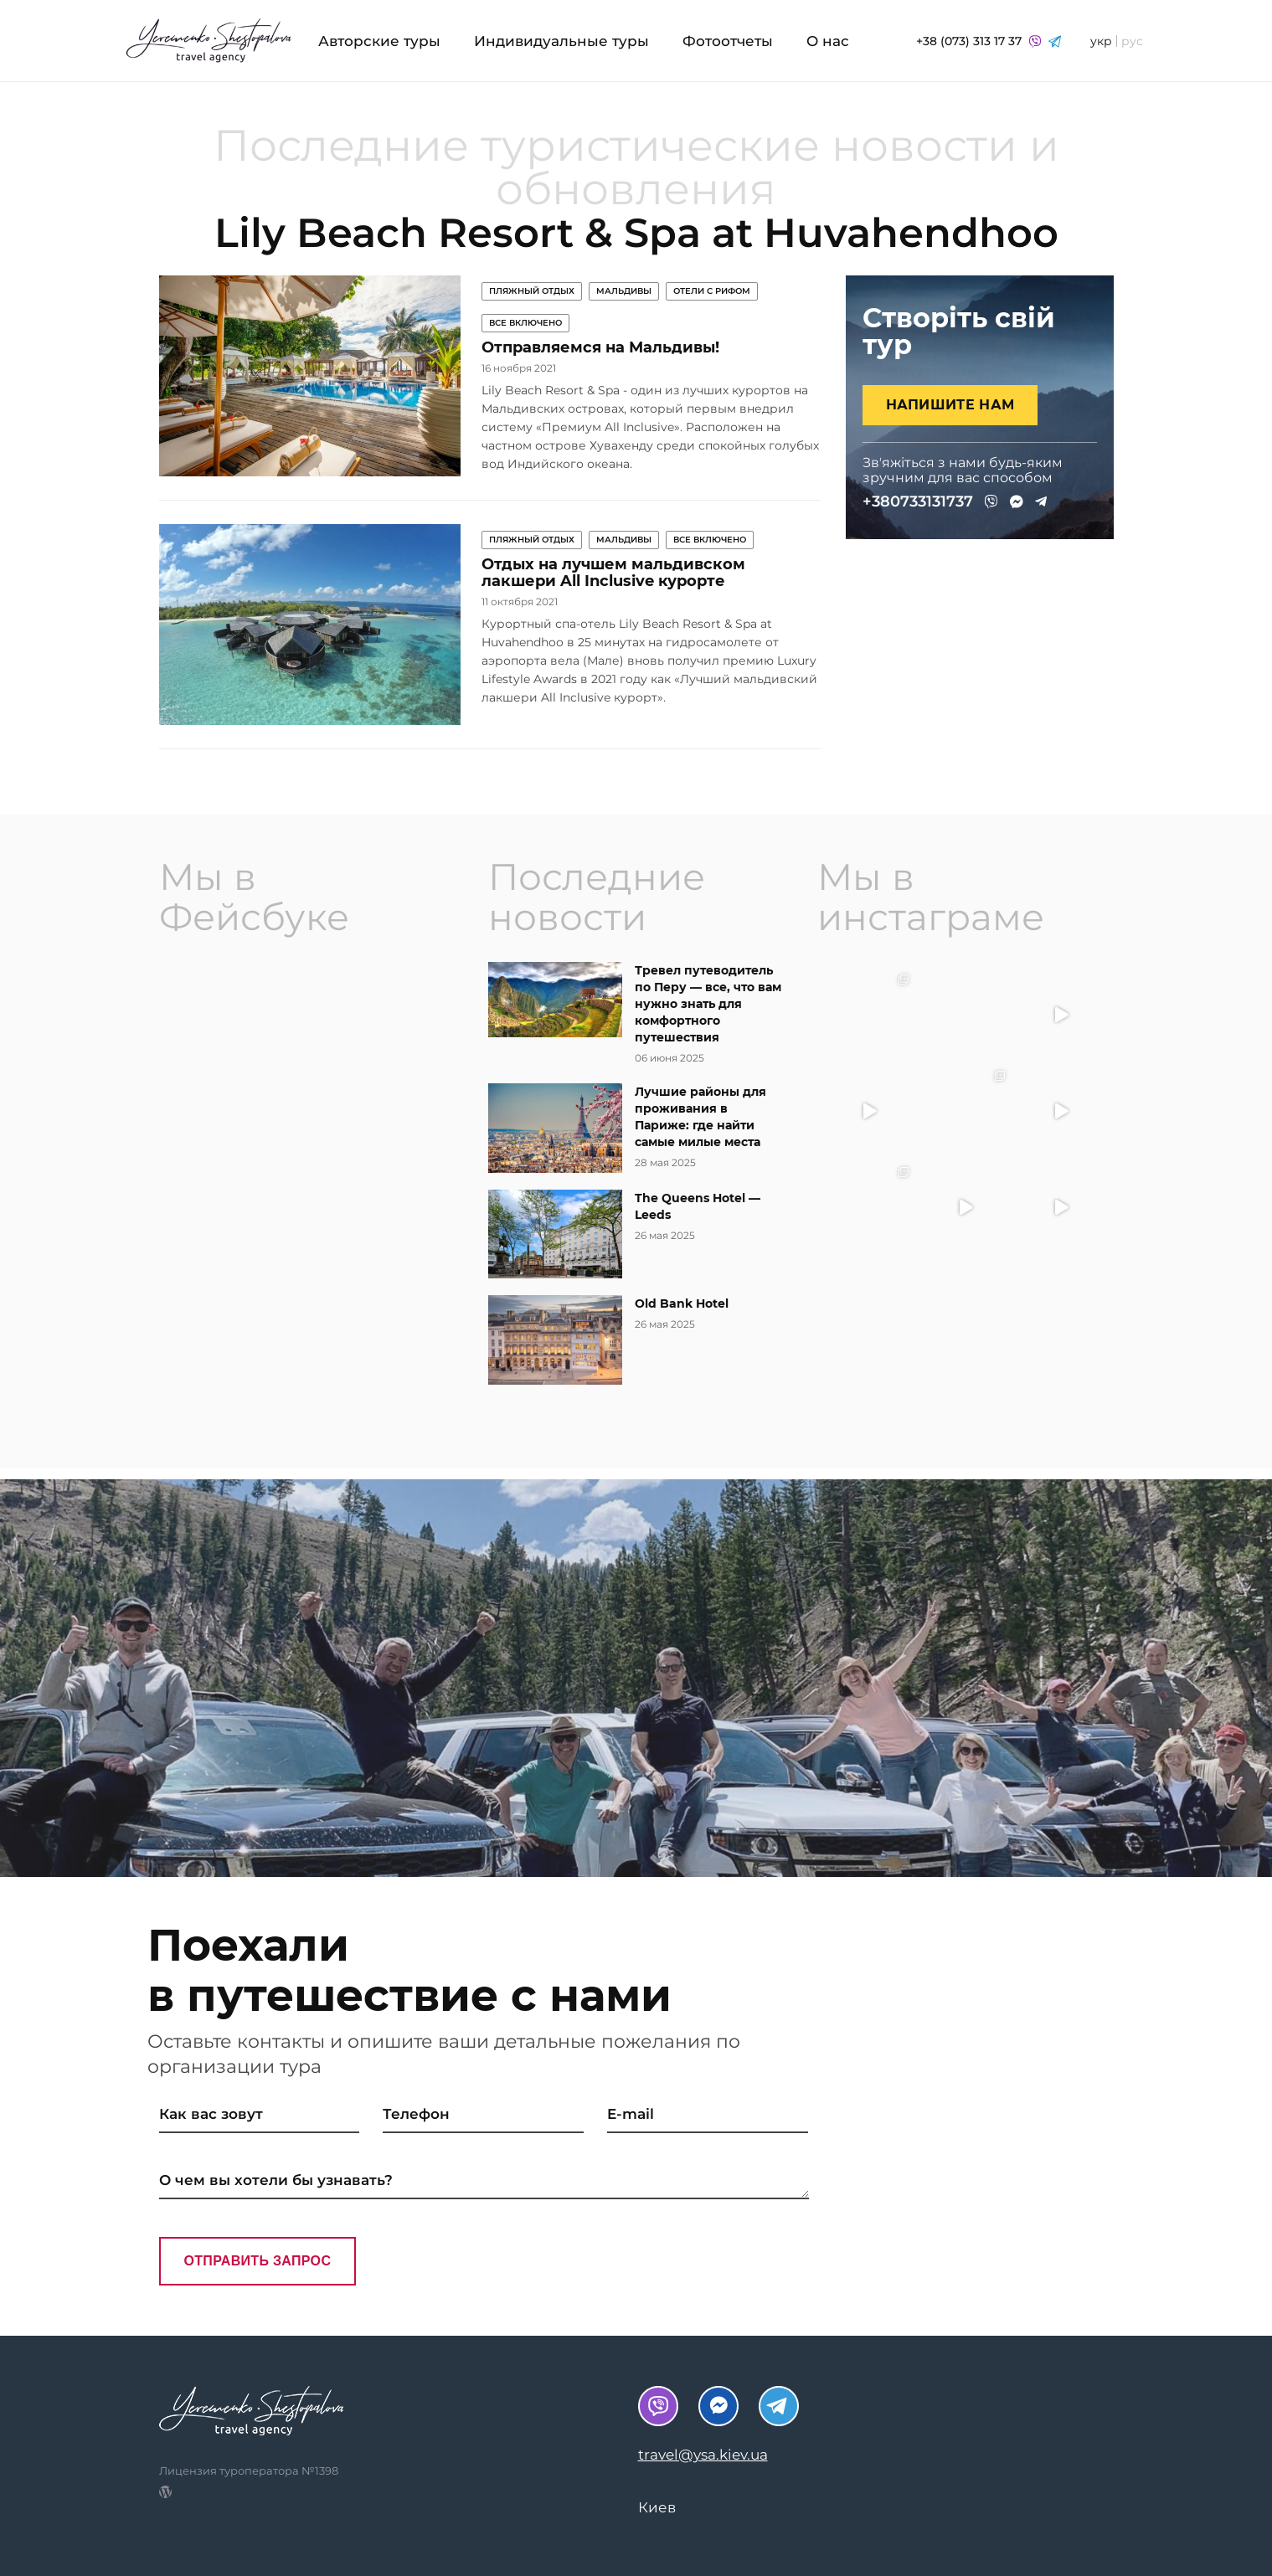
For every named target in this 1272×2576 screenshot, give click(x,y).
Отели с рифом (711, 290)
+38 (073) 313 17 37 (988, 41)
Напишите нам (950, 405)
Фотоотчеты (727, 41)
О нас (827, 41)
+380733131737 (918, 501)
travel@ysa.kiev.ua (703, 2454)
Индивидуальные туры (561, 41)
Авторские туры (379, 41)
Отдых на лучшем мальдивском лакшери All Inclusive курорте (613, 572)
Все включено (525, 322)
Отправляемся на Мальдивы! (600, 347)
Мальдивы (623, 290)
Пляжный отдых (531, 290)
